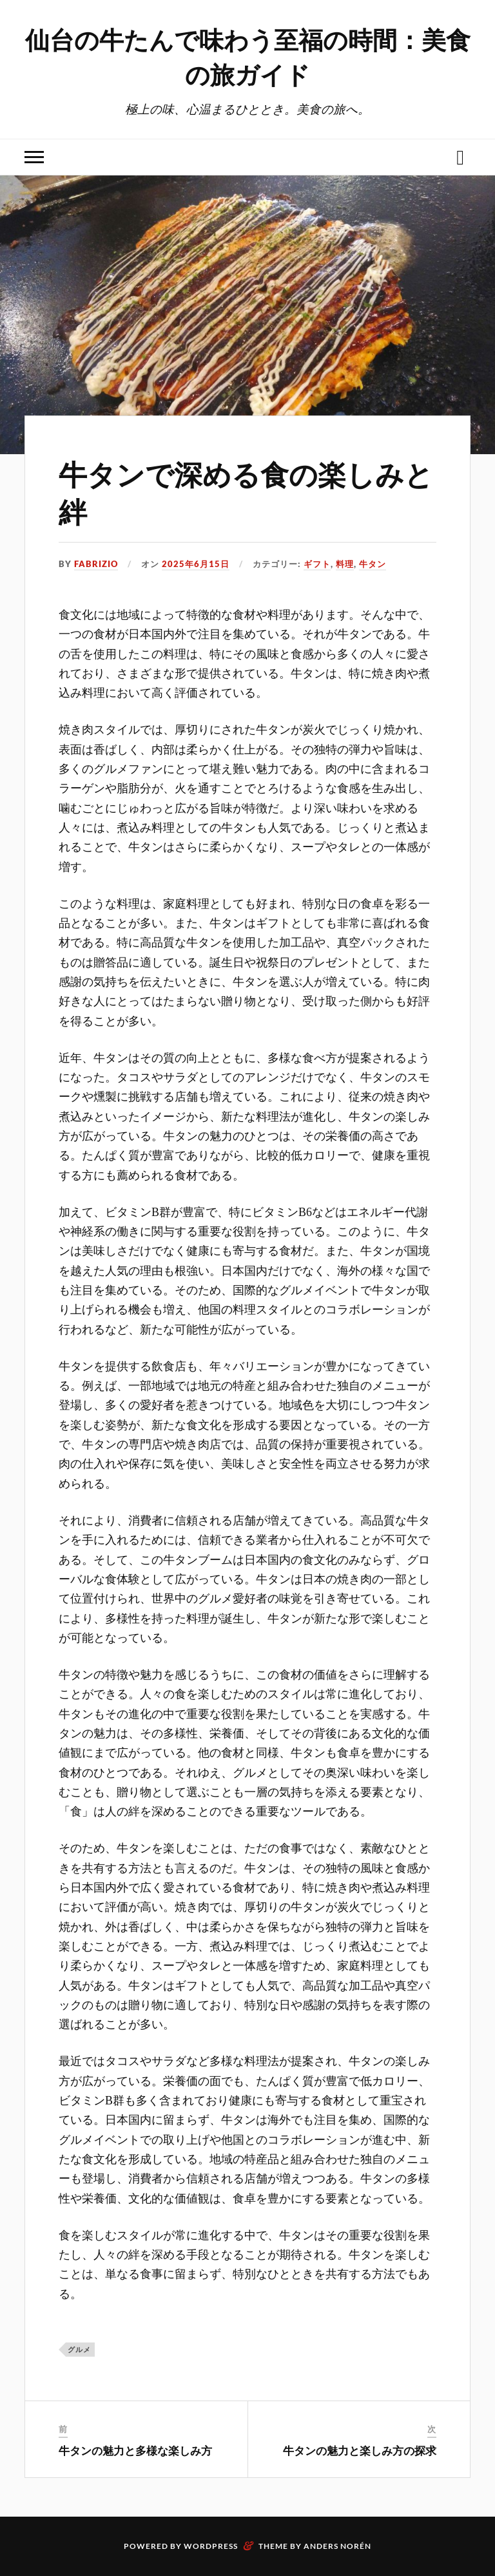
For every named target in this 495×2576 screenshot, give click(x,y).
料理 (345, 564)
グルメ (79, 2349)
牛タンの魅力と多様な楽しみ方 (135, 2450)
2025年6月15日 (195, 564)
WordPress (211, 2546)
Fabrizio (96, 564)
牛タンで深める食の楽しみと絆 (246, 491)
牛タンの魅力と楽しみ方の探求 (359, 2450)
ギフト (317, 564)
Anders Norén (337, 2546)
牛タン (372, 564)
